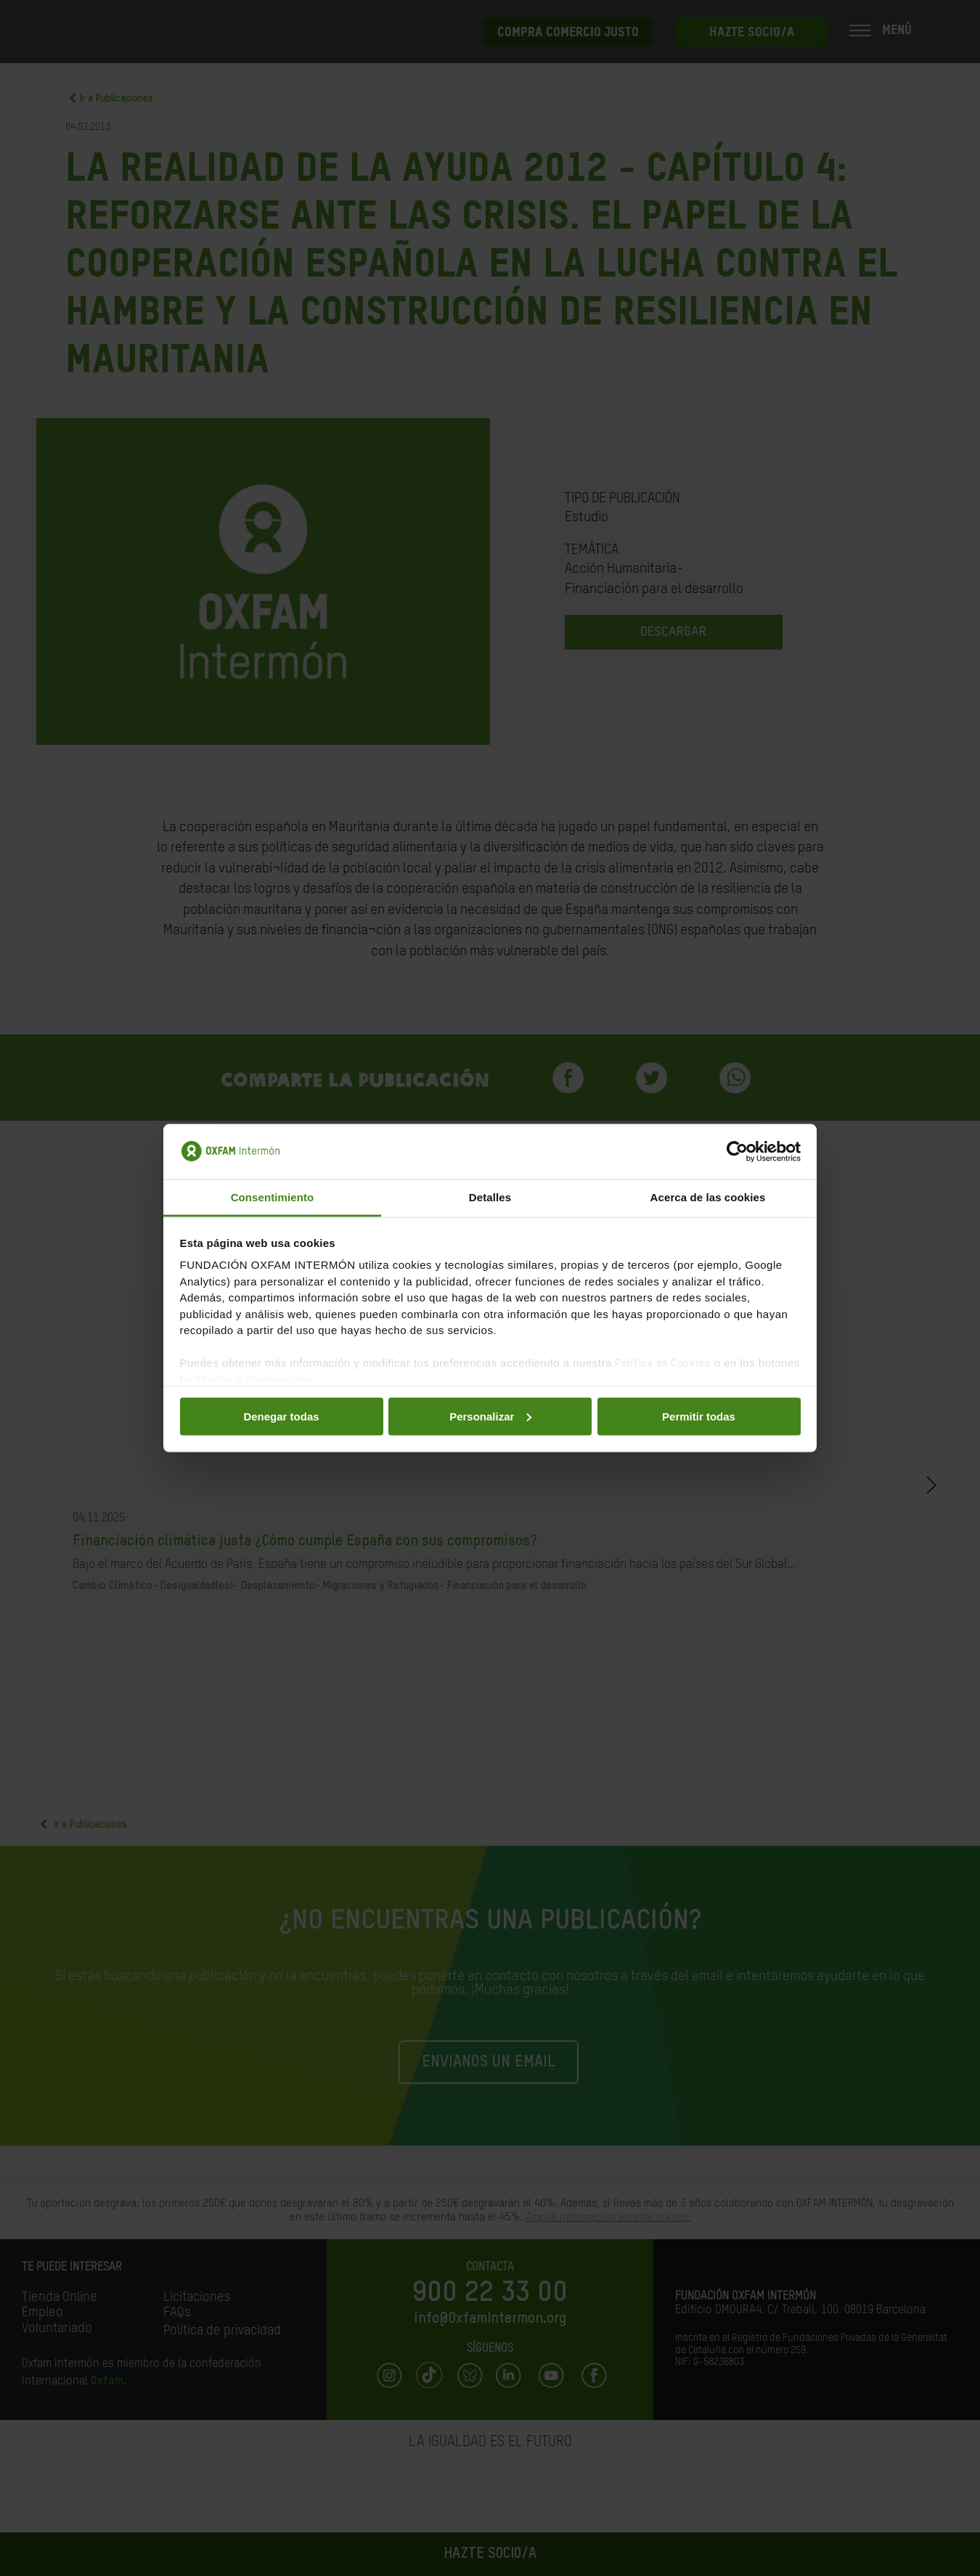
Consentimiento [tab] (272, 1197)
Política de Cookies (663, 1363)
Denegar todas (281, 1416)
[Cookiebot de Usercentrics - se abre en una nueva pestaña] (737, 1152)
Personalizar (490, 1416)
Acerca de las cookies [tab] (708, 1197)
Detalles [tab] (490, 1197)
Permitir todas (698, 1416)
